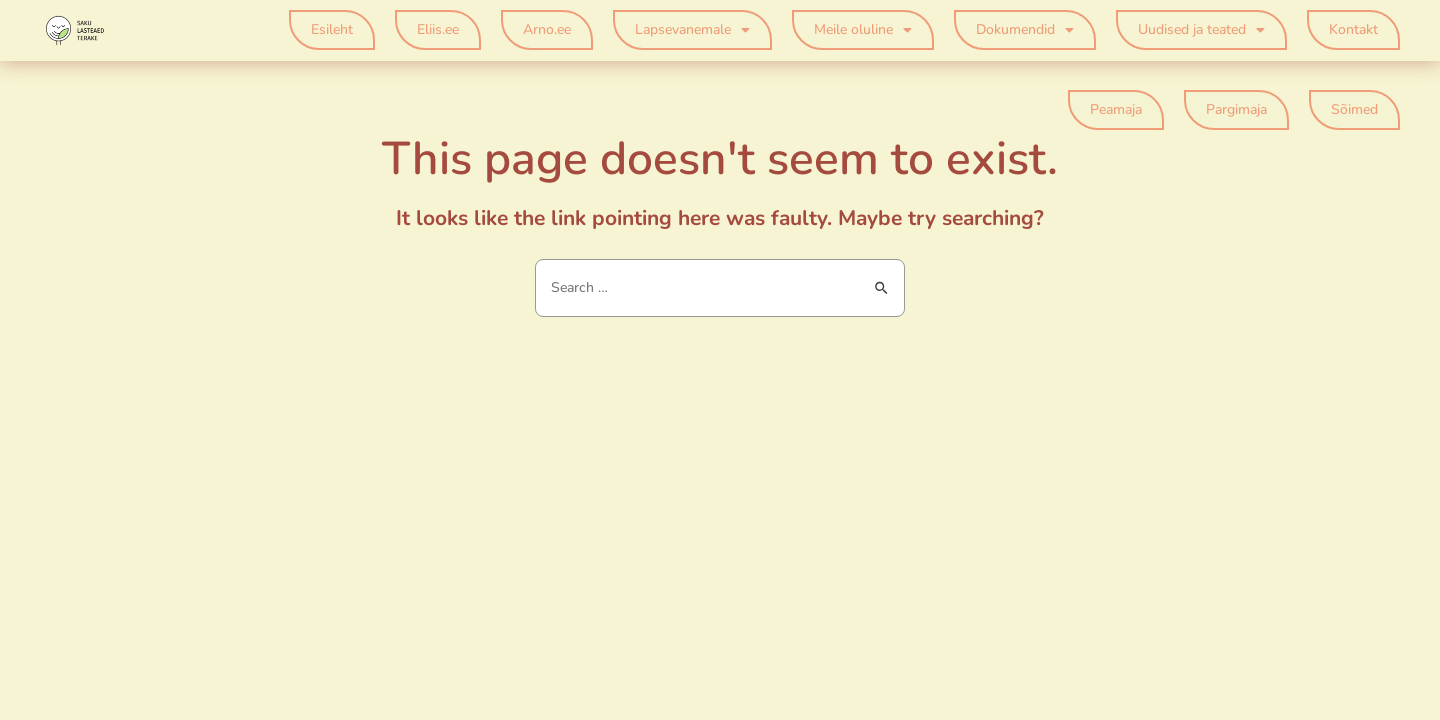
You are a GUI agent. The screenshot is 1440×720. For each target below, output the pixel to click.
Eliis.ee (438, 29)
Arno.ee (547, 29)
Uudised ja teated (1201, 30)
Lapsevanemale (692, 30)
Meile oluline (863, 30)
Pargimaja (1236, 109)
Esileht (332, 29)
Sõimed (1354, 109)
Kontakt (1353, 29)
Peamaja (1116, 109)
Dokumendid (1025, 30)
